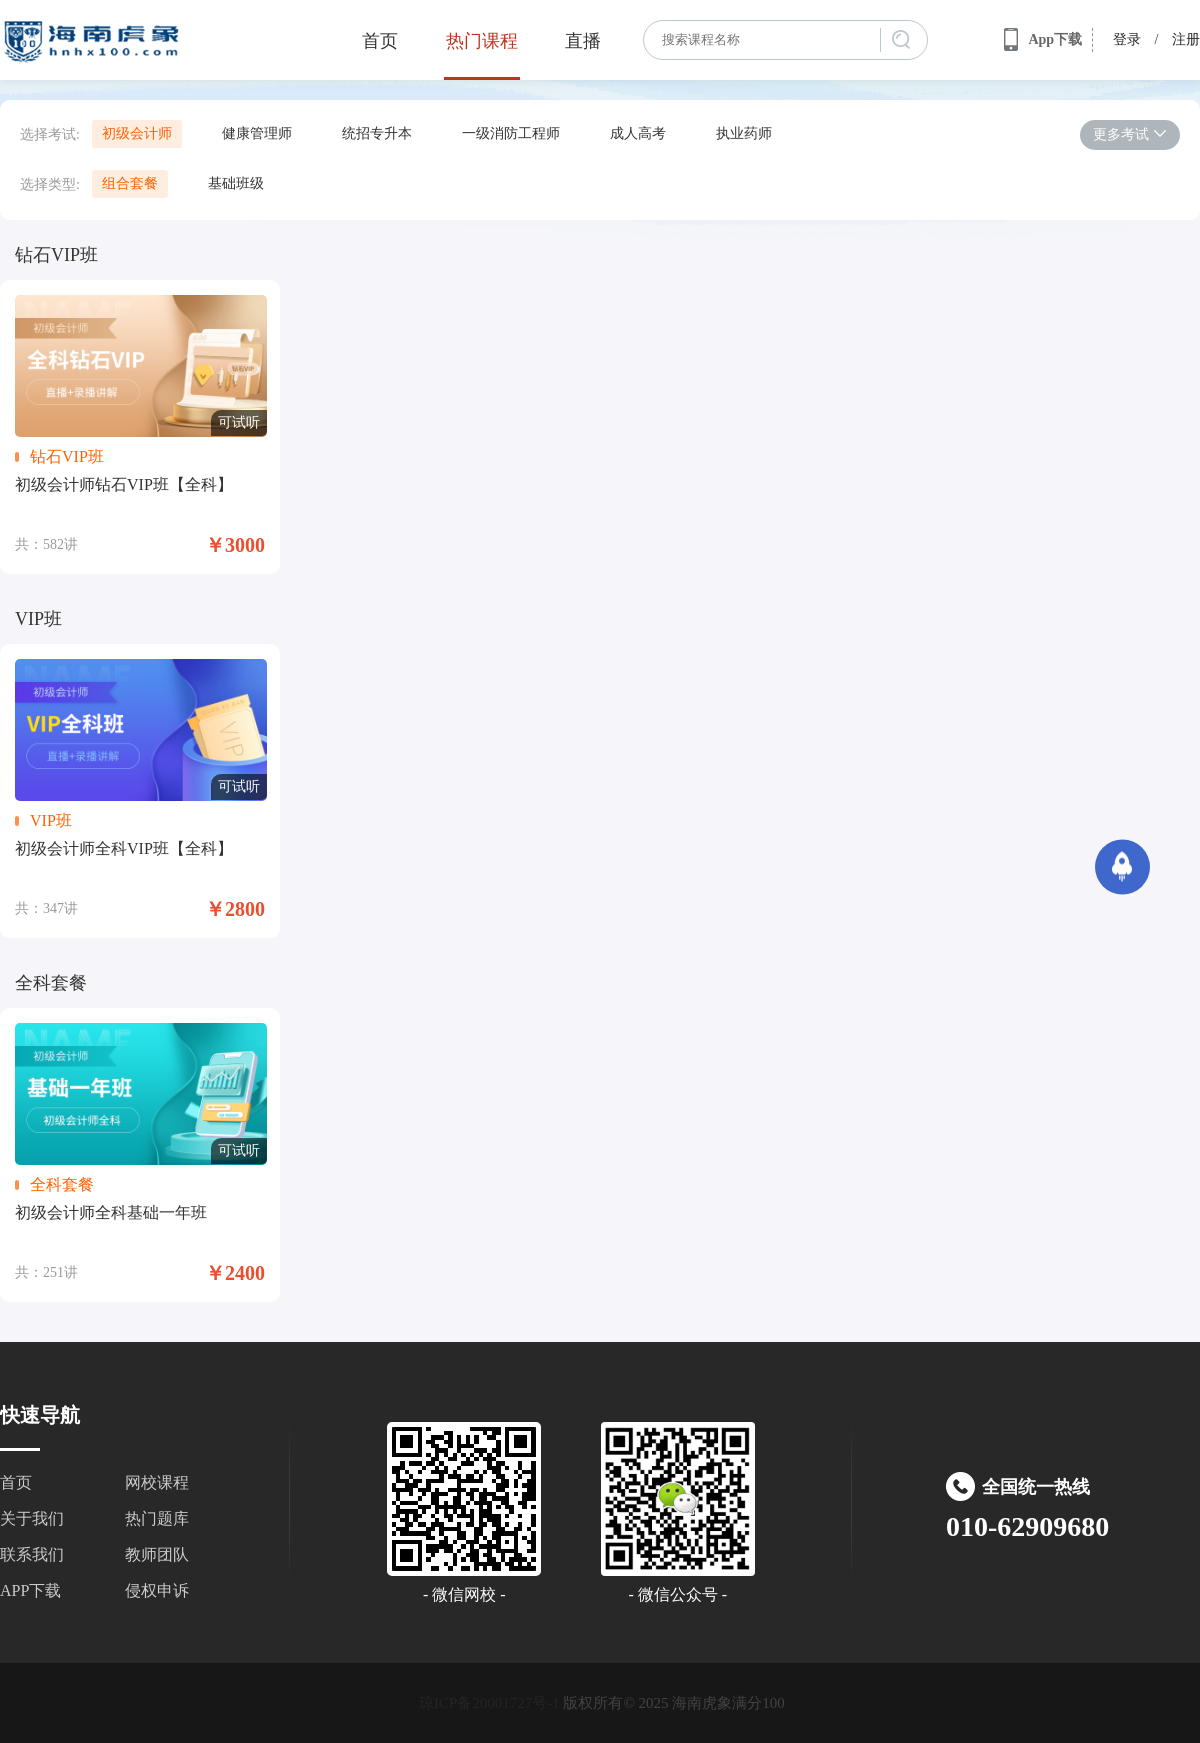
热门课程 (482, 41)
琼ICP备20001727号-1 (489, 1703)
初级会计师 (137, 133)
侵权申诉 (157, 1590)
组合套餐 (130, 183)
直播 (583, 41)
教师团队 (157, 1554)
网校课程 (157, 1482)
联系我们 (32, 1554)
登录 (1127, 39)
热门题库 (157, 1518)
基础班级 (236, 183)
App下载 (1043, 40)
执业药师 (744, 133)
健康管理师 (257, 133)
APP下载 (30, 1590)
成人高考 (638, 133)
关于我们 (32, 1518)
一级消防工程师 (511, 133)
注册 (1186, 39)
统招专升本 (377, 133)
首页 (380, 41)
